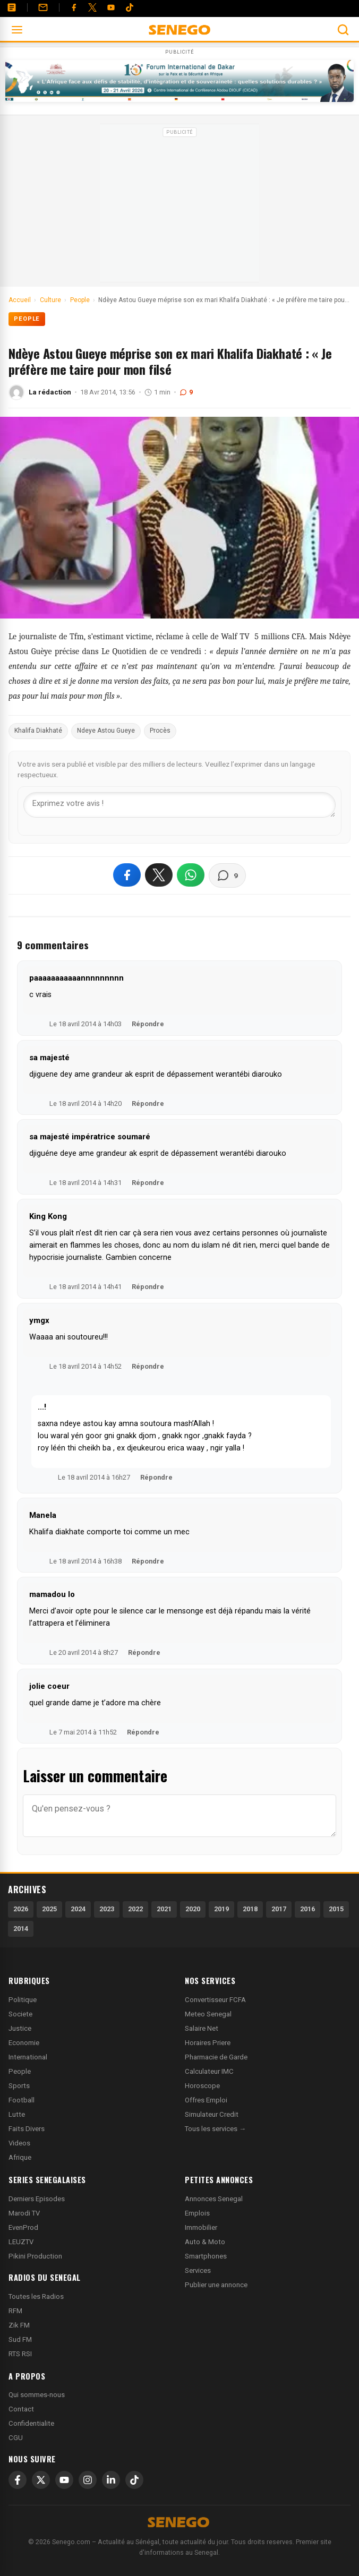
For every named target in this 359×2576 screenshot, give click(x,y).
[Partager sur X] (159, 875)
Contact (21, 2409)
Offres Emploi (206, 2100)
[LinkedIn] (111, 2480)
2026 (20, 1909)
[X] (41, 2480)
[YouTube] (111, 7)
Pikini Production (35, 2256)
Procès (160, 730)
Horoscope (202, 2086)
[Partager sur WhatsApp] (190, 875)
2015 (336, 1909)
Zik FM (19, 2325)
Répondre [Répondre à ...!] (156, 1477)
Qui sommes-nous (36, 2395)
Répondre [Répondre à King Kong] (148, 1287)
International (27, 2057)
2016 (307, 1909)
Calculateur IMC (209, 2071)
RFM (15, 2311)
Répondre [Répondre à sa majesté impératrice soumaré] (148, 1183)
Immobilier (201, 2227)
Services (198, 2270)
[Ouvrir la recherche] (343, 29)
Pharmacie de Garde (216, 2057)
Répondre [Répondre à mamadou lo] (144, 1652)
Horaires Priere (207, 2043)
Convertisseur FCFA (215, 2000)
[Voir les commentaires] (227, 875)
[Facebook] (74, 7)
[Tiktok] (129, 7)
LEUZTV (20, 2242)
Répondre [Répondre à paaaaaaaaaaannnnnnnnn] (148, 1024)
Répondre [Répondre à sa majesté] (148, 1103)
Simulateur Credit (211, 2114)
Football (21, 2100)
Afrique (19, 2157)
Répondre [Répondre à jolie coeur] (143, 1732)
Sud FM (20, 2339)
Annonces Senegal (214, 2199)
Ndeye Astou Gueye (106, 730)
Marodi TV (24, 2213)
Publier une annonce (216, 2285)
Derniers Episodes (36, 2199)
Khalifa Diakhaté (38, 730)
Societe (20, 2014)
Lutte (16, 2114)
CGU (15, 2438)
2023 (106, 1909)
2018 (250, 1909)
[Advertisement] (179, 206)
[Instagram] (88, 2480)
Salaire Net (201, 2028)
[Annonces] (11, 7)
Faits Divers (26, 2129)
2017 (278, 1909)
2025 (49, 1909)
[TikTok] (134, 2480)
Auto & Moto (205, 2242)
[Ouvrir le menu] (17, 29)
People (27, 318)
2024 (78, 1909)
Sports (19, 2086)
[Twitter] (92, 7)
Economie (23, 2043)
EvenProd (23, 2227)
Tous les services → (215, 2129)
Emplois (197, 2213)
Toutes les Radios (36, 2296)
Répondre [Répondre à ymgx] (148, 1366)
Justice (19, 2028)
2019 (221, 1909)
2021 (164, 1909)
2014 (20, 1929)
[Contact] (43, 7)
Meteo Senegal (208, 2014)
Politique (22, 2000)
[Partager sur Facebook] (127, 875)
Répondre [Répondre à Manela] (148, 1561)
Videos (19, 2143)
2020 (192, 1909)
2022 (135, 1909)
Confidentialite (31, 2423)
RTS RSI (20, 2354)
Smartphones (206, 2256)
